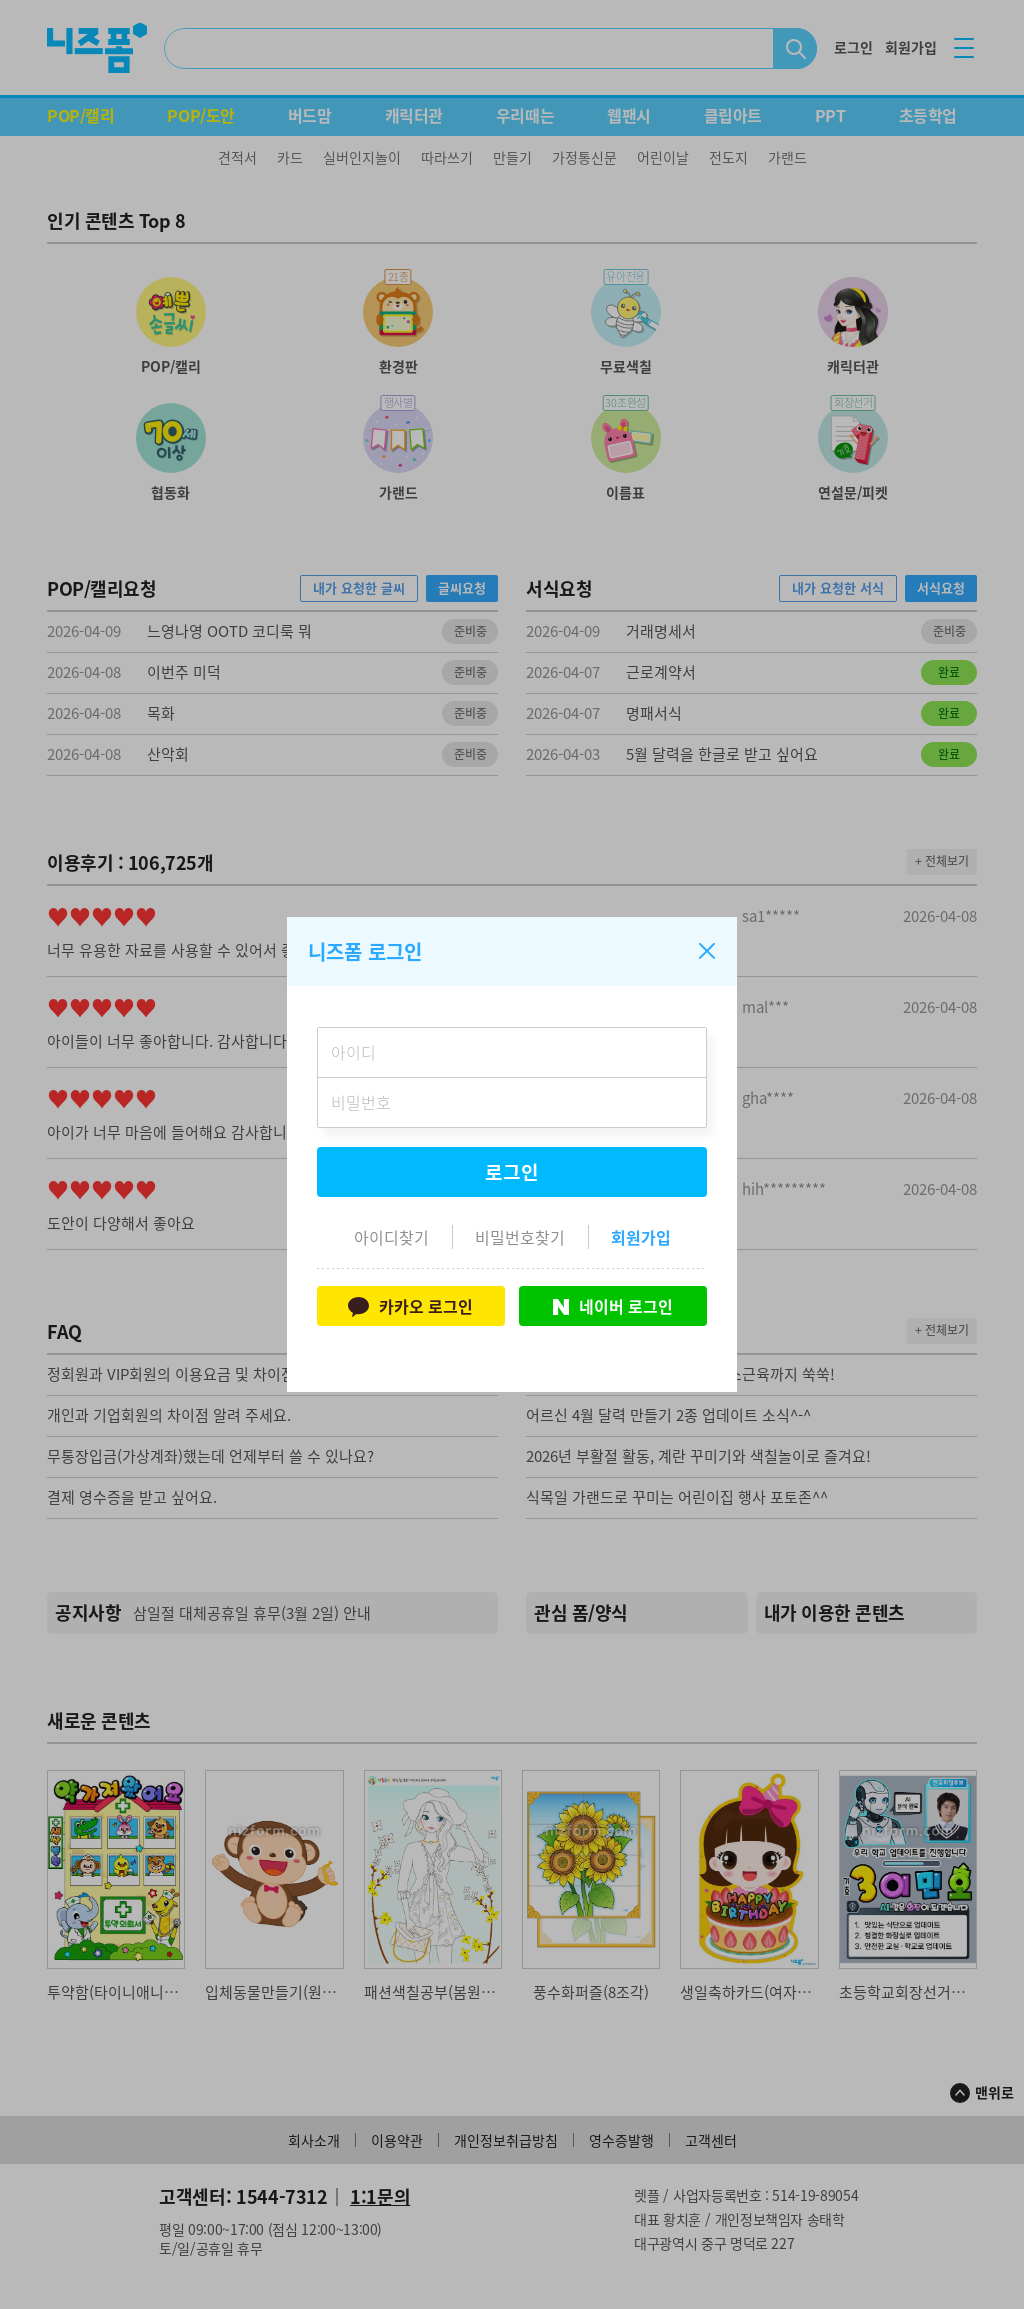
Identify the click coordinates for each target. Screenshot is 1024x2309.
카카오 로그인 (410, 1306)
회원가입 (641, 1237)
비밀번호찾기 (520, 1237)
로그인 (512, 1172)
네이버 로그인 (613, 1306)
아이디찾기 (391, 1237)
